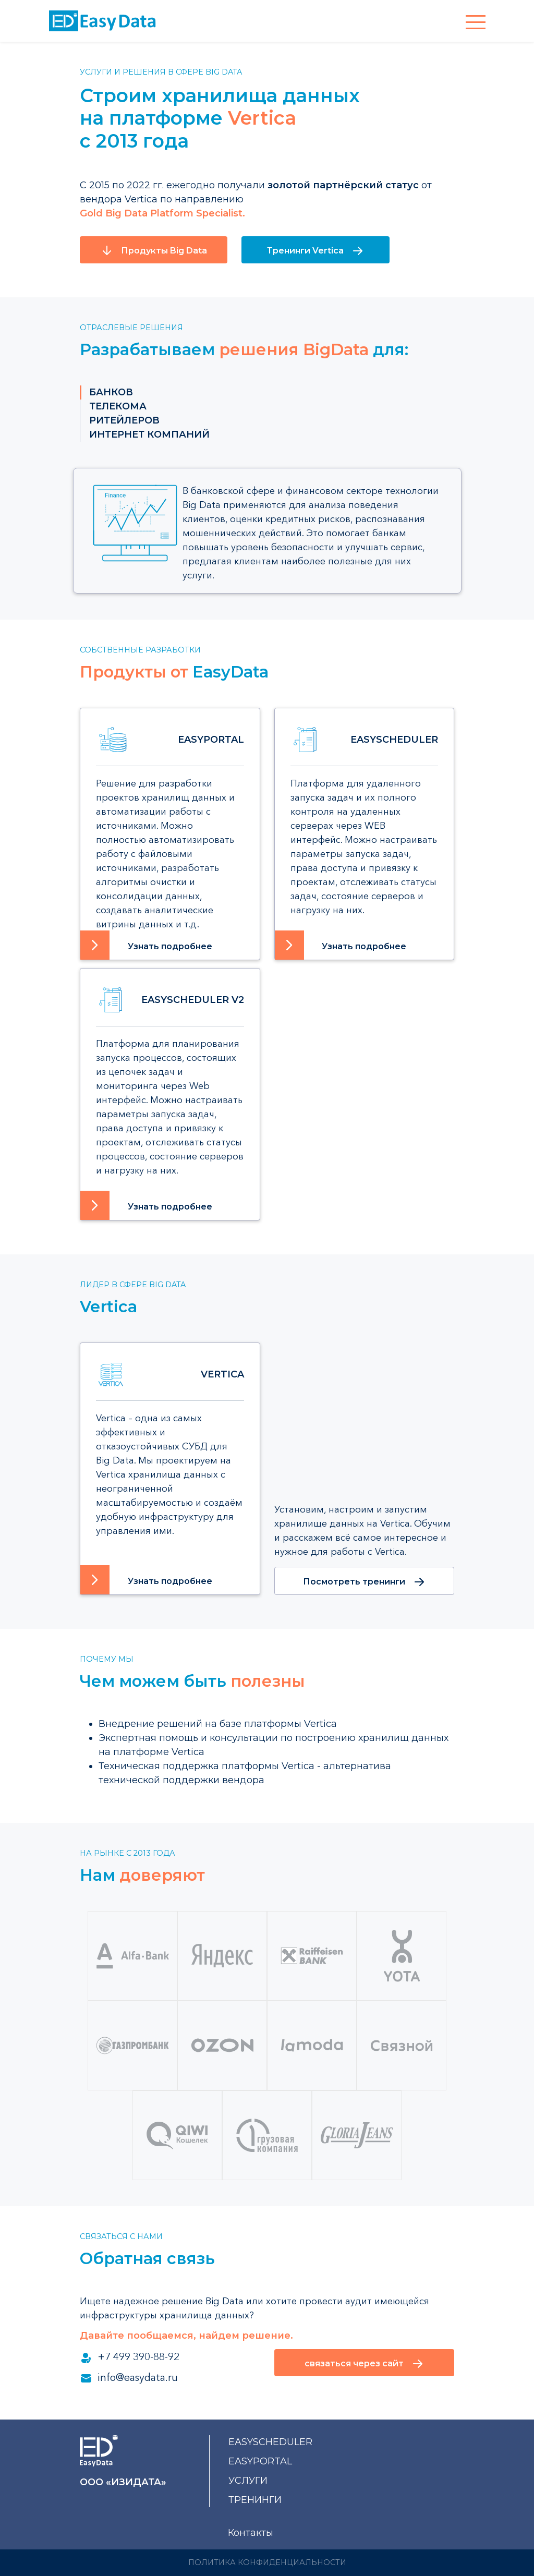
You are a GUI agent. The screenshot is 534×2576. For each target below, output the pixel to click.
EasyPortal (260, 2461)
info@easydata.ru (129, 2378)
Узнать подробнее (170, 946)
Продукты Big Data (154, 250)
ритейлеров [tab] (124, 420)
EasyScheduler (270, 2442)
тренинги (255, 2500)
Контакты (250, 2532)
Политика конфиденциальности (267, 2562)
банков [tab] (111, 392)
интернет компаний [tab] (149, 434)
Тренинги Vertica (315, 251)
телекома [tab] (118, 406)
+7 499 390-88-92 (129, 2357)
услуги (248, 2480)
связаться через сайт (364, 2363)
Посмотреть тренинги (364, 1582)
